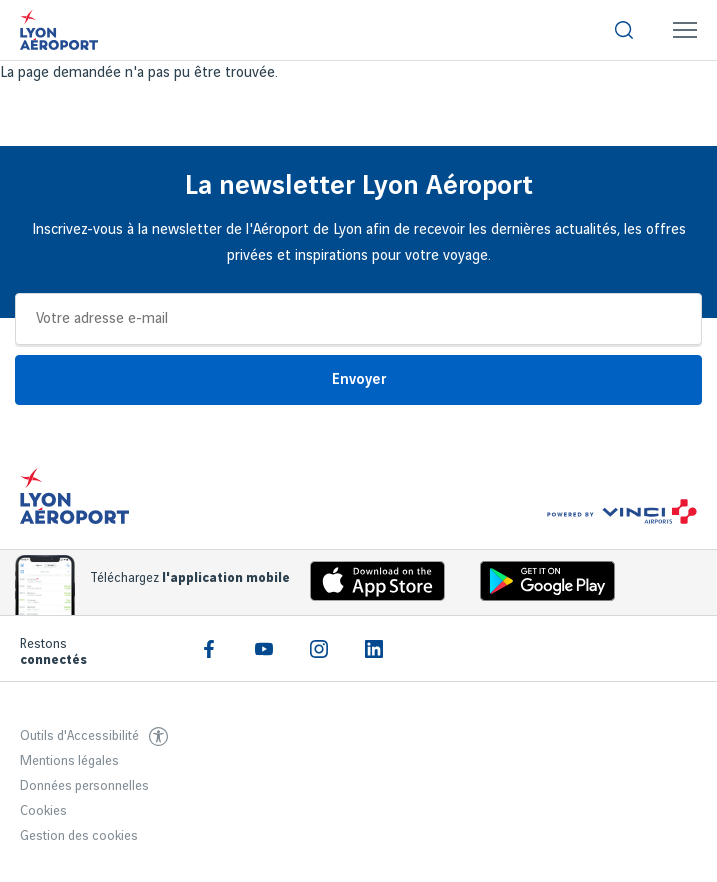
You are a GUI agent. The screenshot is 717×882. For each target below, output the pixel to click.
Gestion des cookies (79, 836)
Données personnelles (84, 786)
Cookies (43, 811)
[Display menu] (685, 30)
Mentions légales (69, 761)
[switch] (624, 30)
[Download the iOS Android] (540, 585)
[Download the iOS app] (370, 585)
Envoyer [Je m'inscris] (359, 380)
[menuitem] (624, 30)
